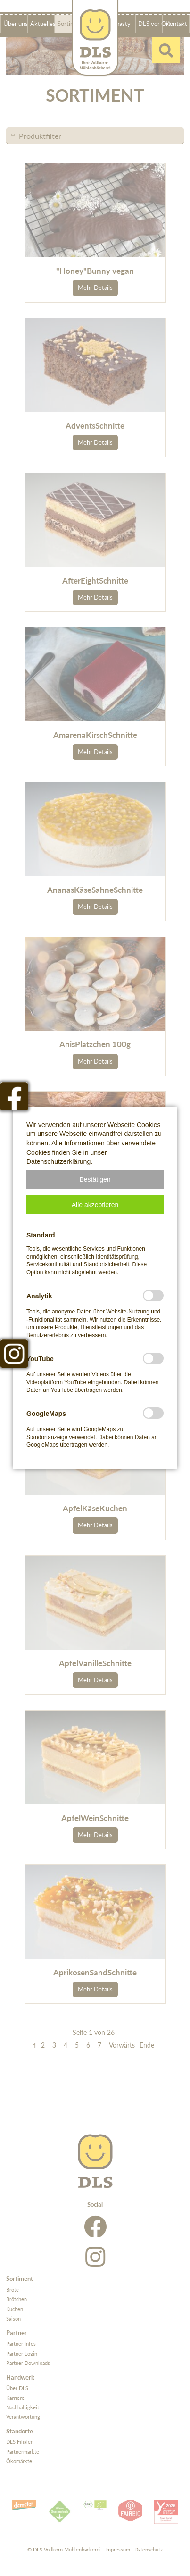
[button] (95, 1179)
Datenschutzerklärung (58, 1161)
